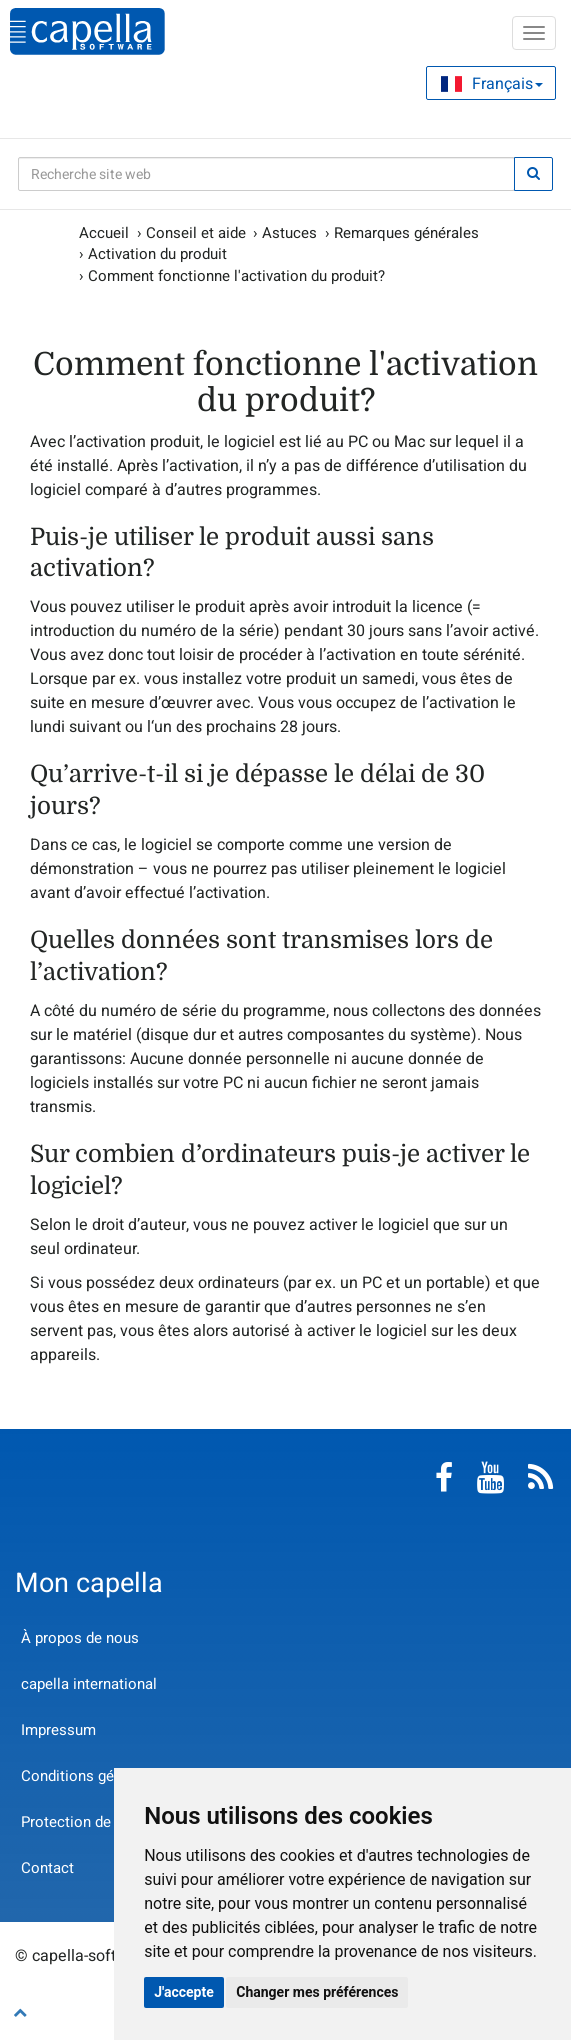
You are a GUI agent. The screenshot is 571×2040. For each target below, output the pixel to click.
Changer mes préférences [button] (317, 1992)
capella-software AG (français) (87, 31)
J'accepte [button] (184, 1992)
